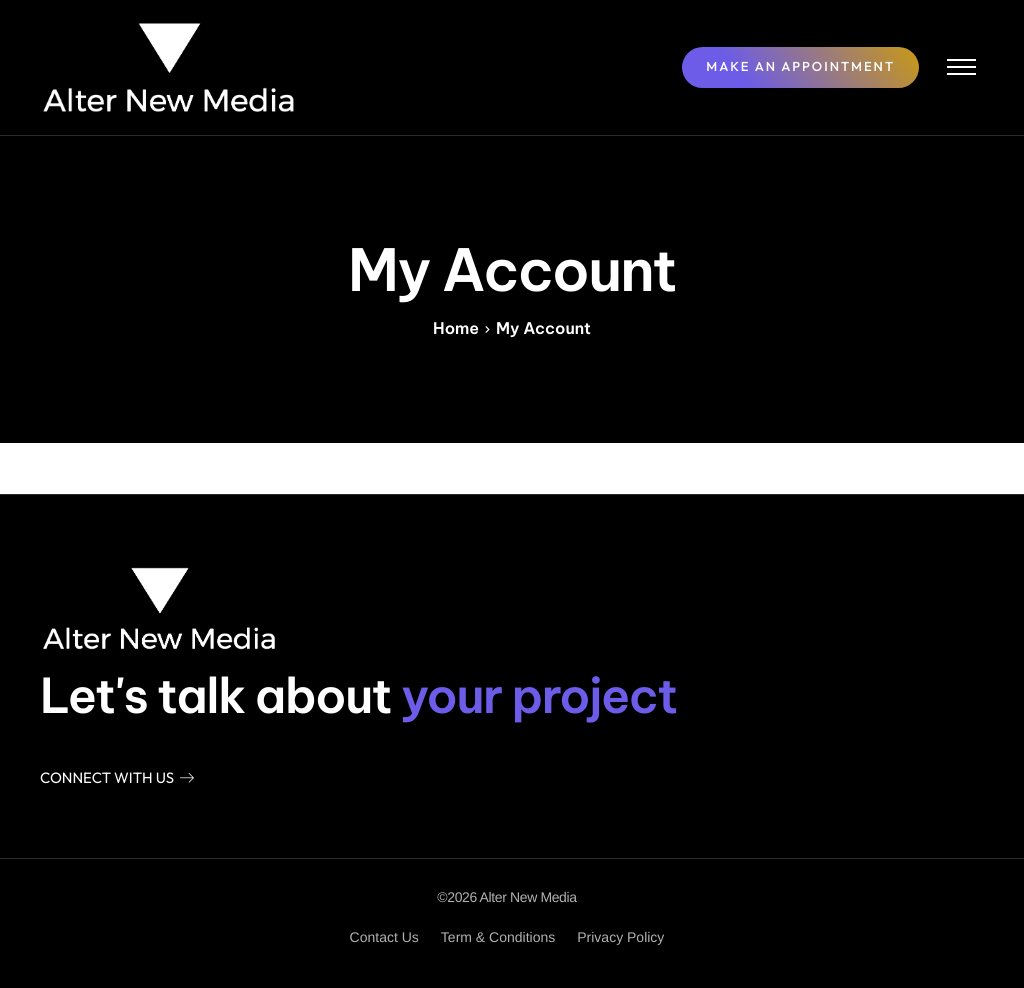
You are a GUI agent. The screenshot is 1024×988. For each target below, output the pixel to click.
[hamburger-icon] (961, 67)
